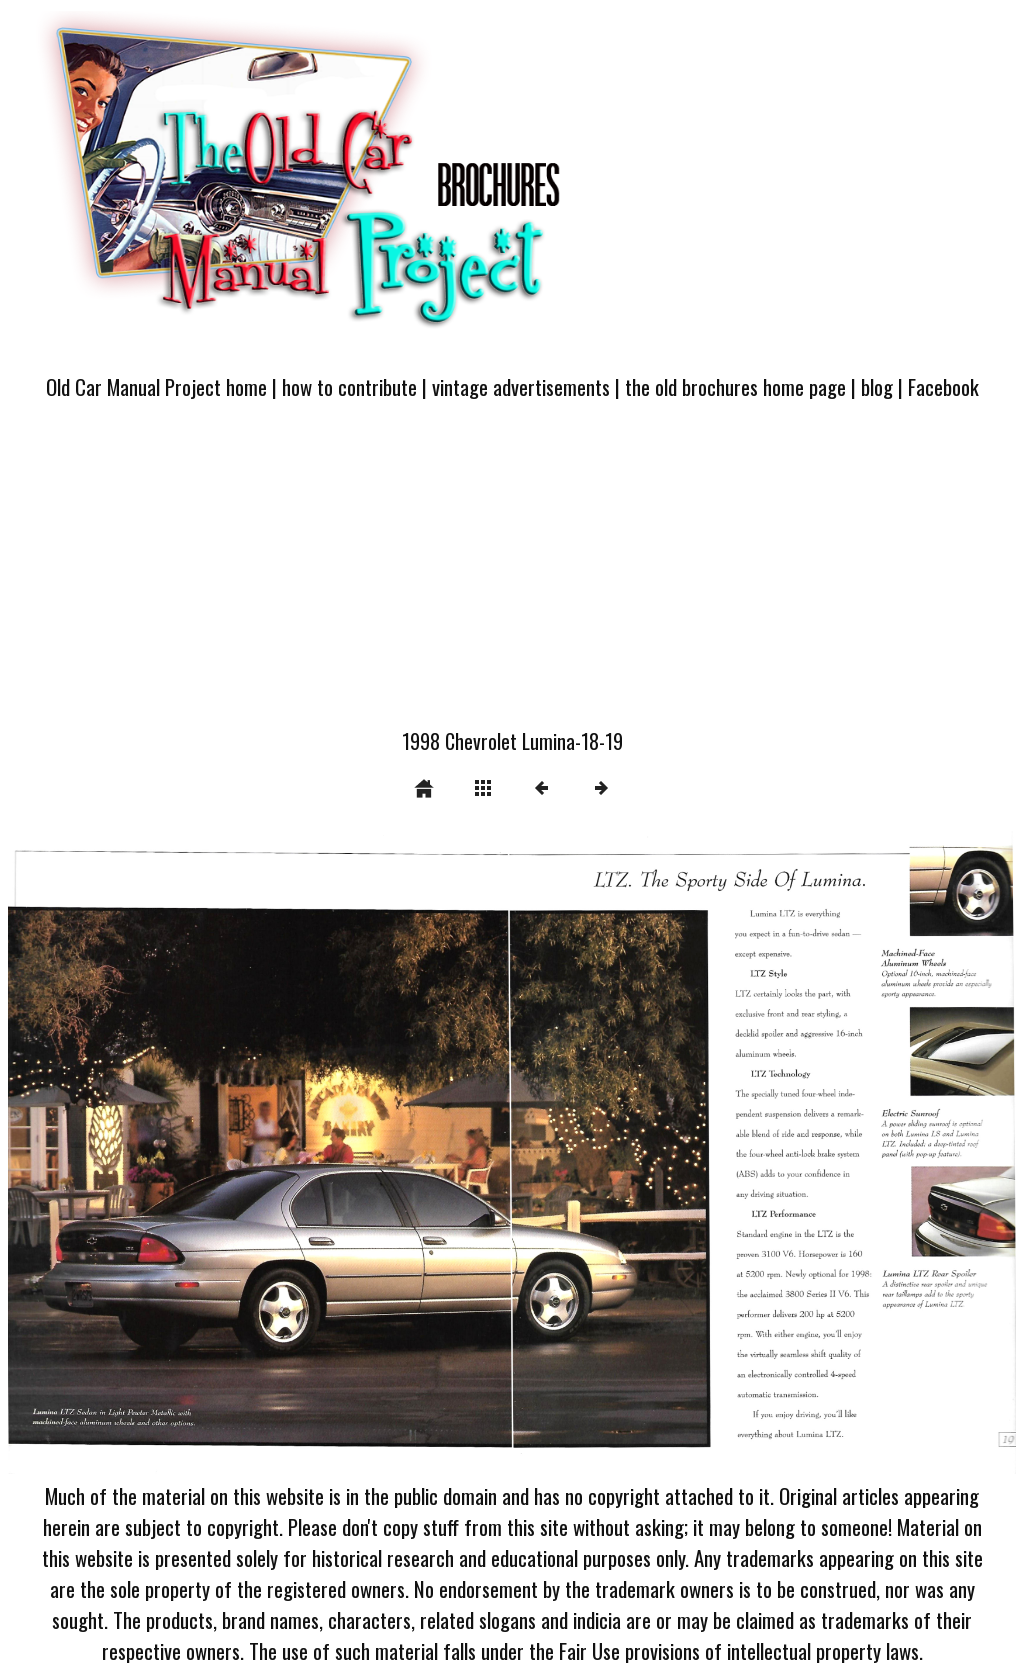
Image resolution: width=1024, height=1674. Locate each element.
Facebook (943, 386)
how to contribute (349, 386)
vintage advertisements (521, 386)
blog (877, 386)
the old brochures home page (735, 386)
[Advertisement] (512, 576)
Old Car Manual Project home (156, 386)
